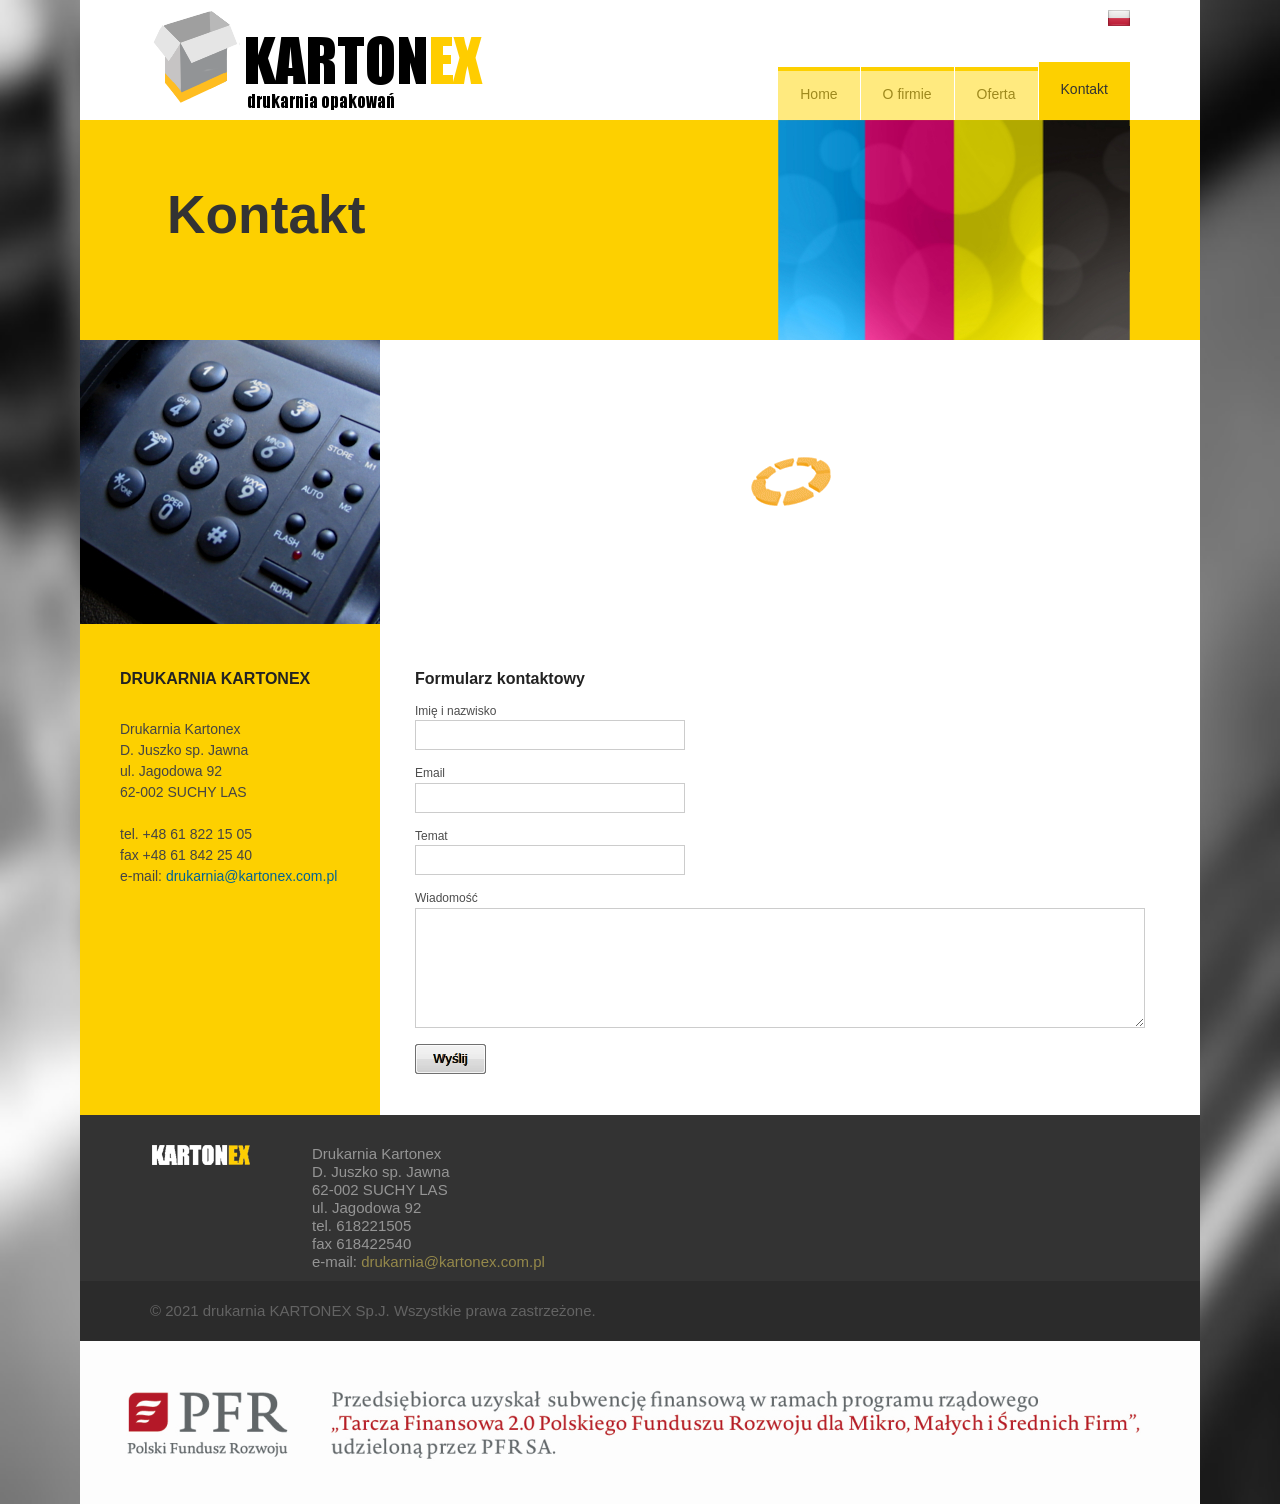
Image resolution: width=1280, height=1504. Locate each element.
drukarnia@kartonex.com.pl (251, 876)
